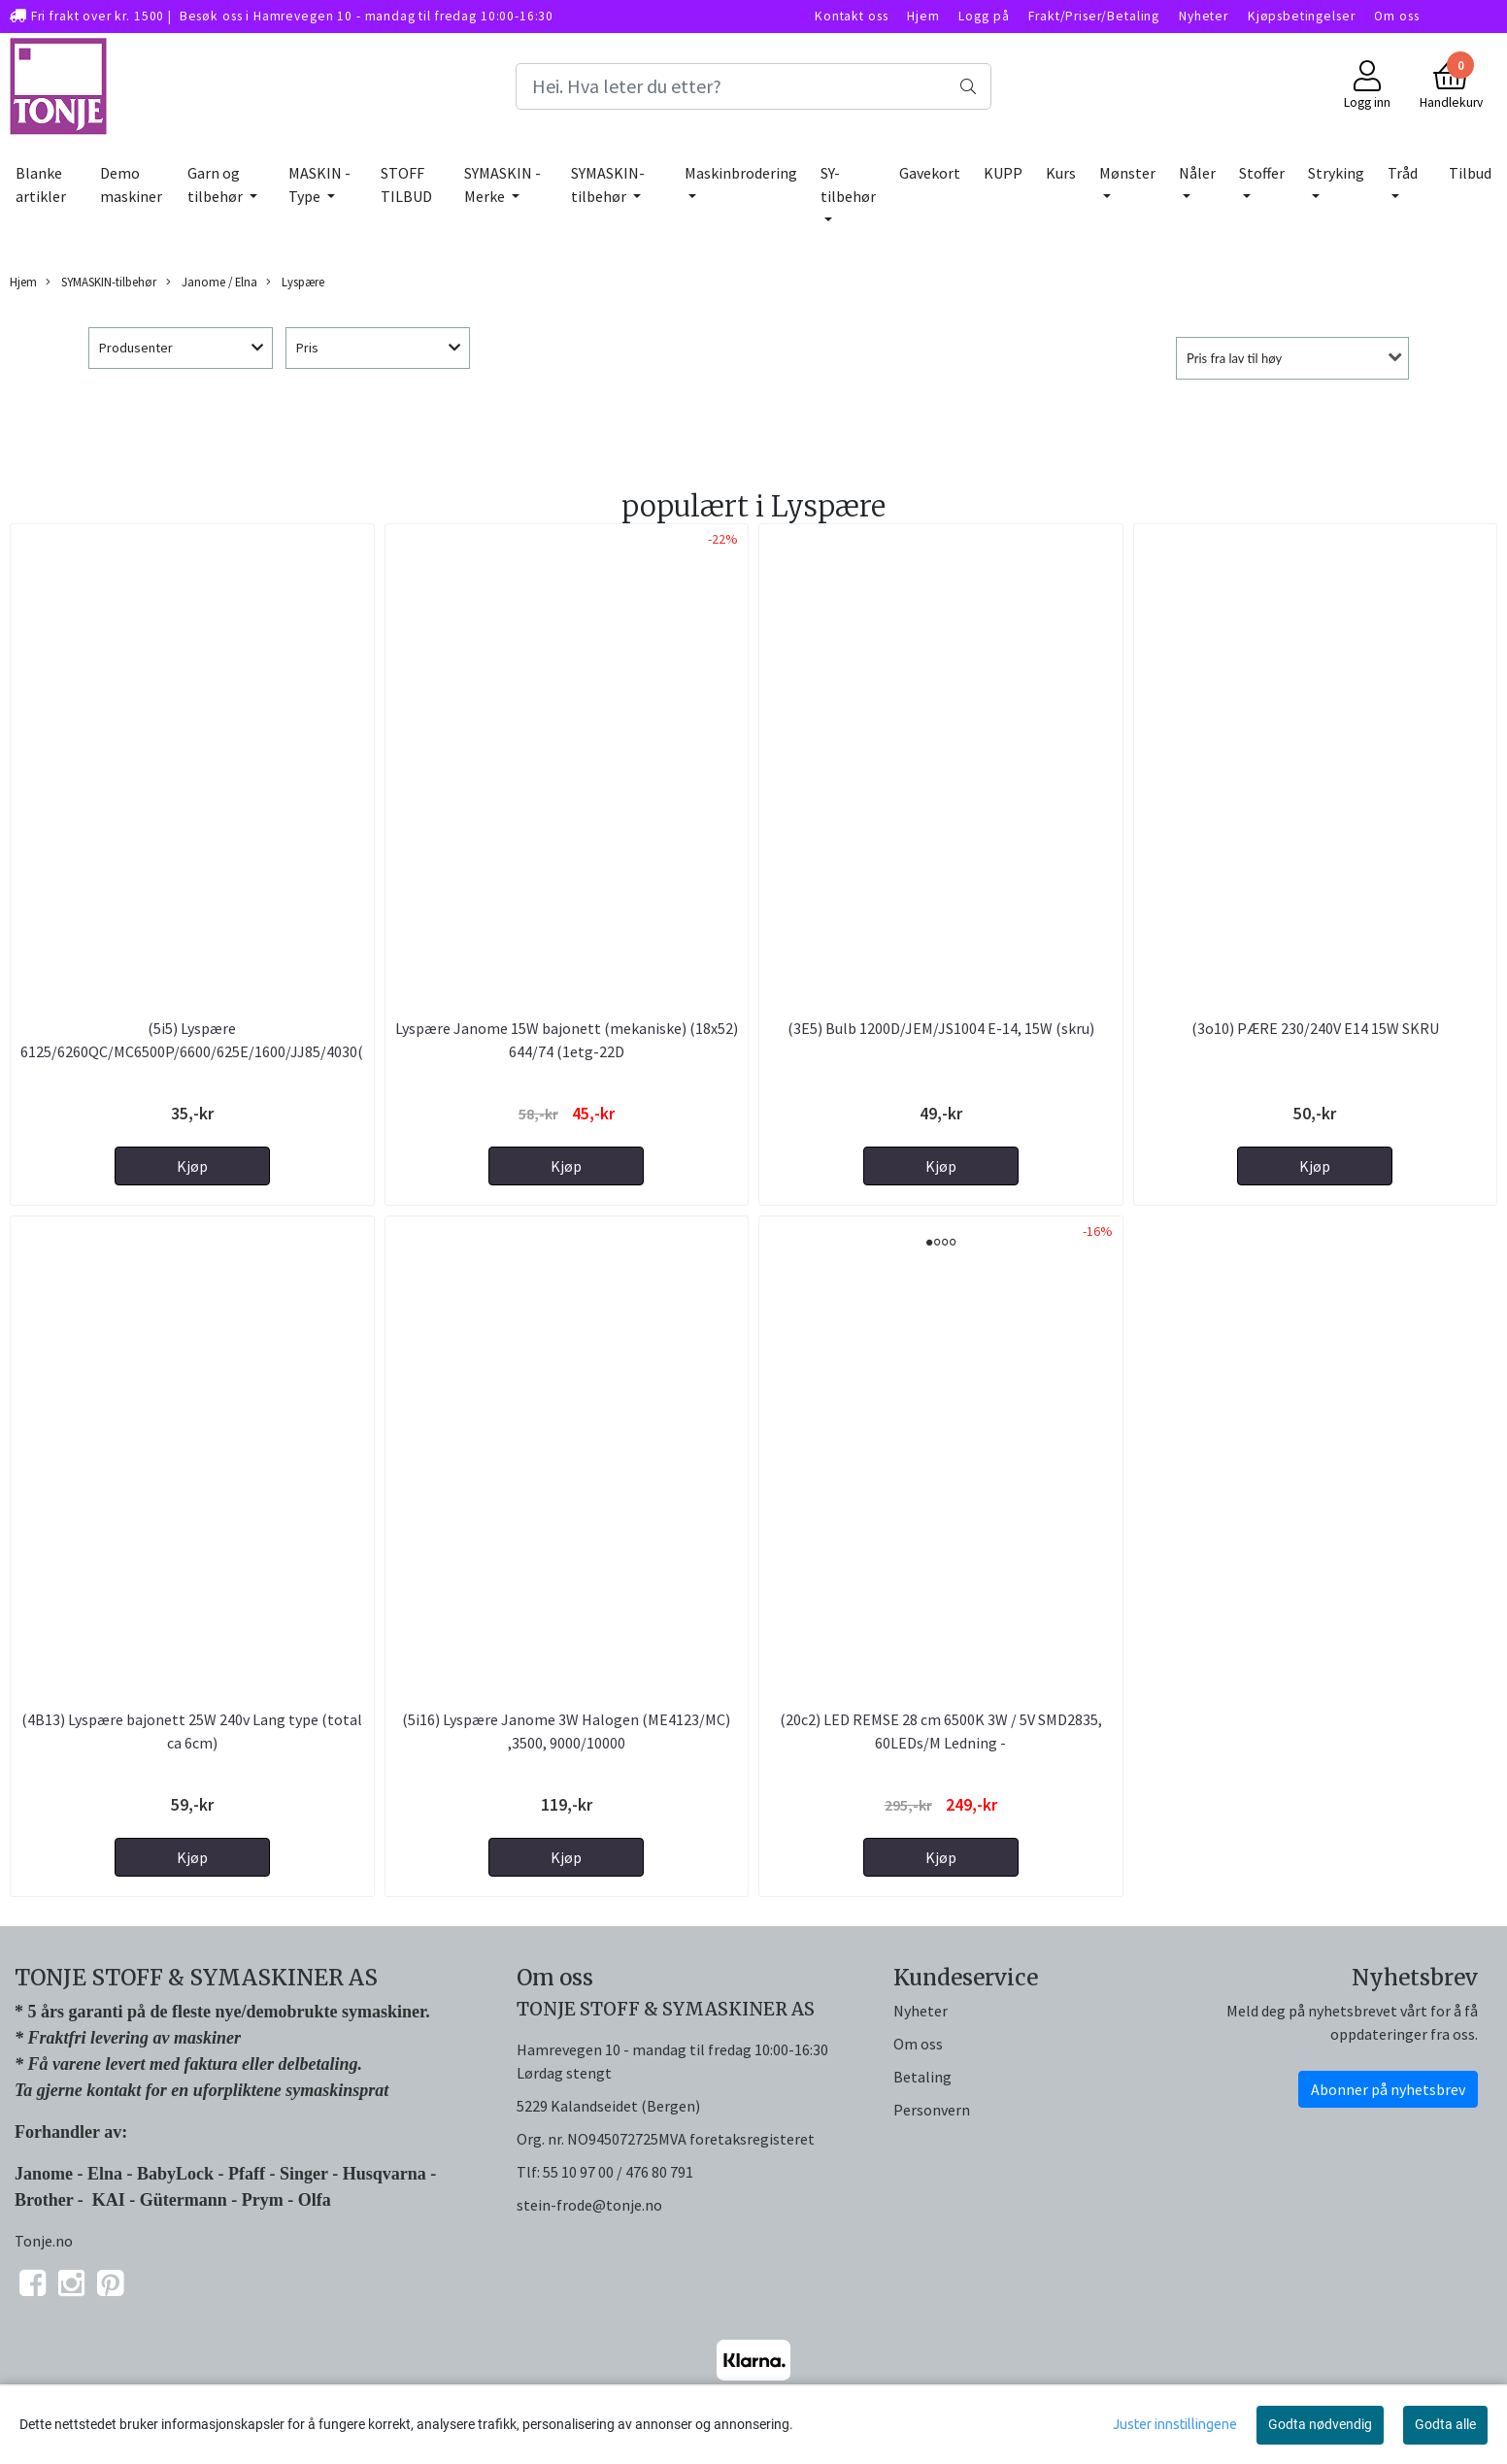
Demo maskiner (131, 184)
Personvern (931, 2109)
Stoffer (1262, 173)
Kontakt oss (851, 16)
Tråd (1403, 173)
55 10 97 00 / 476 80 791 (618, 2171)
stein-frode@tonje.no (589, 2204)
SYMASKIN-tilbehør (608, 184)
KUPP (1003, 173)
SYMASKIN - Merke (502, 184)
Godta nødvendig (1320, 2424)
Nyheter (1203, 16)
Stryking (1336, 173)
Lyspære (295, 282)
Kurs (1061, 173)
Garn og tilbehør (216, 184)
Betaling (922, 2076)
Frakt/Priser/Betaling (1093, 16)
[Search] (754, 86)
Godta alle (1445, 2424)
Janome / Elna (211, 282)
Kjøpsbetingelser (1302, 16)
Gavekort (929, 173)
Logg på (983, 16)
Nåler (1197, 173)
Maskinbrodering (741, 173)
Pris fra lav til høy (1234, 358)
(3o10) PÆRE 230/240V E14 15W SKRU (1315, 1028)
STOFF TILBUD (406, 184)
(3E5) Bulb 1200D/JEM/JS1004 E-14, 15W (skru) (940, 1028)
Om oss (1396, 16)
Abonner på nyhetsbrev (1388, 2089)
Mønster (1127, 173)
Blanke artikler (41, 184)
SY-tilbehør (848, 184)
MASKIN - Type (319, 184)
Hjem (923, 16)
